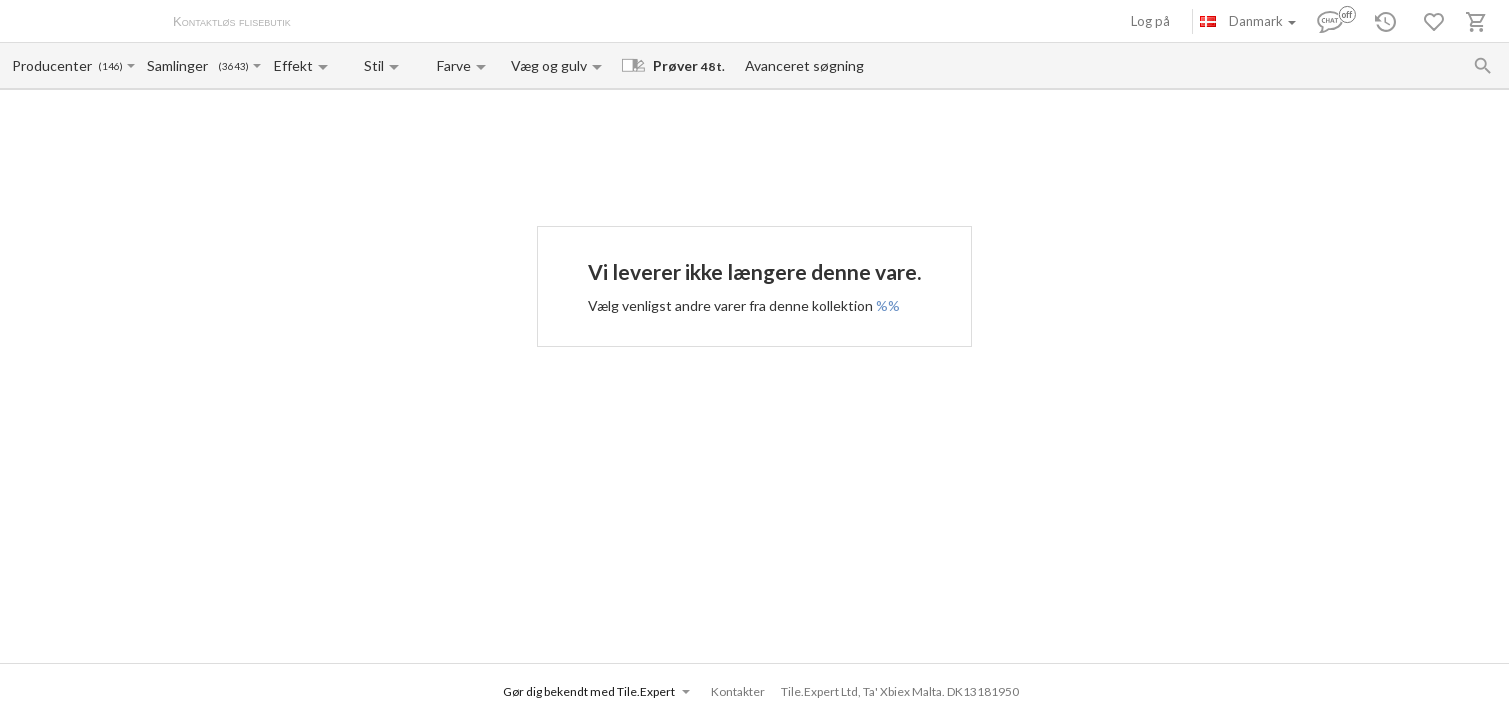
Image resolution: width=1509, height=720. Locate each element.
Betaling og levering (417, 23)
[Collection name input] (181, 65)
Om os (330, 23)
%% (888, 305)
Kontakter (513, 23)
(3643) (233, 66)
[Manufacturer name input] (53, 65)
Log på (1150, 21)
